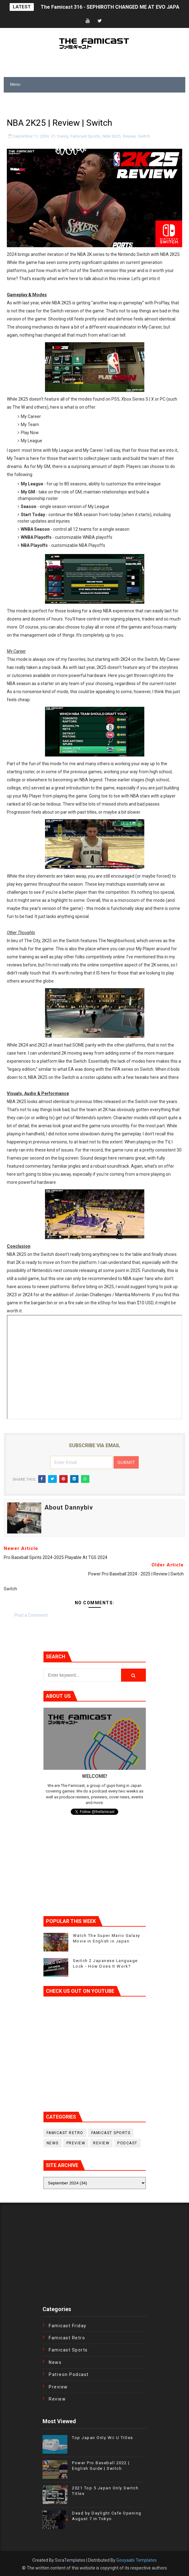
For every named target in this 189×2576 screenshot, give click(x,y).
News (53, 2143)
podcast (127, 2143)
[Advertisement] (76, 102)
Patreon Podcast (69, 2374)
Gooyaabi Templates (136, 2560)
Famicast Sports (85, 136)
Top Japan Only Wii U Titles (102, 2437)
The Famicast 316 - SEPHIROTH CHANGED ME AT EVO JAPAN (112, 7)
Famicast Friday (68, 2325)
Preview (76, 2143)
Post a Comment (31, 1615)
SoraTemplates (70, 2560)
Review (129, 136)
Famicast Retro (65, 2133)
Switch (144, 136)
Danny (62, 136)
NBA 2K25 (111, 136)
